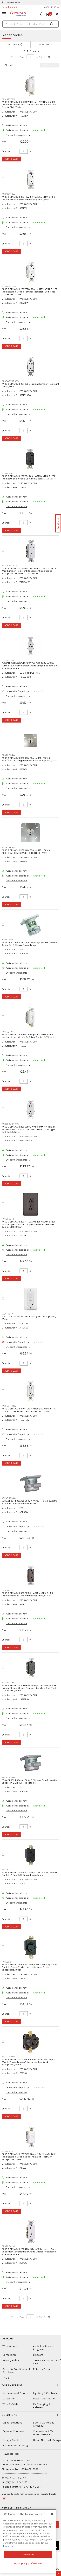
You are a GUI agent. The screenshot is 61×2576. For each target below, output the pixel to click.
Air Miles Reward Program (43, 2348)
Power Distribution (44, 2398)
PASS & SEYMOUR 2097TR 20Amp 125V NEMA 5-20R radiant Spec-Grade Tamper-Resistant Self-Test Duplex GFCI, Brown (28, 1224)
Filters (15, 44)
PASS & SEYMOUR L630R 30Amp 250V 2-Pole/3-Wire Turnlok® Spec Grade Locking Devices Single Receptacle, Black (29, 1967)
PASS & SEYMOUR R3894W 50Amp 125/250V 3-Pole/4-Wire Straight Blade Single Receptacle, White (30, 759)
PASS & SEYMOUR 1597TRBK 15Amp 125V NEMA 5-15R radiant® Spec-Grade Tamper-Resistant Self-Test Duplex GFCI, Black (29, 1688)
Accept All (28, 2554)
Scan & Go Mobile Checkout (43, 2424)
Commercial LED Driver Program (43, 2433)
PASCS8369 (8, 2056)
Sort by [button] (44, 44)
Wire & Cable (10, 2404)
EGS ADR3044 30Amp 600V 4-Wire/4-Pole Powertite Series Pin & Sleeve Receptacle (30, 1502)
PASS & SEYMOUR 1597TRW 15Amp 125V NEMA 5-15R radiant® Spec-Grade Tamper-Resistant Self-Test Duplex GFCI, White (29, 105)
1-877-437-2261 (13, 2)
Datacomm (8, 2398)
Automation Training (15, 2445)
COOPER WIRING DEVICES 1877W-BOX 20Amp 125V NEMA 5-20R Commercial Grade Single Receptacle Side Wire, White (29, 666)
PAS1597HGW (9, 1406)
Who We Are (10, 2346)
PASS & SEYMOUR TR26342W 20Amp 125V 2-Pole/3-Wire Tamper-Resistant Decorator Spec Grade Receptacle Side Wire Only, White (29, 571)
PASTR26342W (10, 565)
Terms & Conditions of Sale (47, 2362)
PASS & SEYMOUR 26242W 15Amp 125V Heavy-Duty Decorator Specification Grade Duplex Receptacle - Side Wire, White (30, 2252)
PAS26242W (8, 2246)
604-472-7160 (30, 2469)
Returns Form (41, 2369)
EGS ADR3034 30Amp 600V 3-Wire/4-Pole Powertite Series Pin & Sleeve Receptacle (30, 1781)
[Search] (30, 24)
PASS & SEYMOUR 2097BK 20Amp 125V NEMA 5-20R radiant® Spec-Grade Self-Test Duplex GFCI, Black (29, 477)
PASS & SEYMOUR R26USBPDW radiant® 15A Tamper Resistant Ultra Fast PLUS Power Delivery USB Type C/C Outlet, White (29, 1129)
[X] (52, 2514)
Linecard (38, 2354)
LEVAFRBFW (8, 1313)
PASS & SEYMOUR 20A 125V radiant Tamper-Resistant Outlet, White (30, 385)
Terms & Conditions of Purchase (16, 2371)
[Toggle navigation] (4, 14)
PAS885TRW (8, 194)
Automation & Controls (16, 2393)
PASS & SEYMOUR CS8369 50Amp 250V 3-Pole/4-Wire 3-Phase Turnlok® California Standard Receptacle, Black (28, 2062)
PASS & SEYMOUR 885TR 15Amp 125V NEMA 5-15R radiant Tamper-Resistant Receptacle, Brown (27, 1594)
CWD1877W (8, 660)
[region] (28, 2541)
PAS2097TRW (9, 286)
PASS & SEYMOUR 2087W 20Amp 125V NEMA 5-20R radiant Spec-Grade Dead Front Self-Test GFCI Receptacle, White (28, 2157)
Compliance (9, 2354)
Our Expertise (30, 2385)
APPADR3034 (9, 1777)
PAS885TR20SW (10, 381)
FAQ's (5, 2377)
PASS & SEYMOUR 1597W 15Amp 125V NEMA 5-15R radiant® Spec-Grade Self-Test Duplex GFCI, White (29, 1036)
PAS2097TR (8, 1218)
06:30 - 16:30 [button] (50, 7)
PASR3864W (8, 847)
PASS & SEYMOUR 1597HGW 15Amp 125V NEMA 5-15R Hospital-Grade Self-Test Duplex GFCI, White (29, 1410)
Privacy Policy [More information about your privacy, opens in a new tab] (10, 2545)
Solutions (30, 2415)
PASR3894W (8, 755)
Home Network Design (47, 2440)
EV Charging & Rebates (41, 2406)
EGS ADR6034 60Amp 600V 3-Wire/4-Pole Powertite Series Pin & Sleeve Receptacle (30, 943)
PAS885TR (7, 1590)
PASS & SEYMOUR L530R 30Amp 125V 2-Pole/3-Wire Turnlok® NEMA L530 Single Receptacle (29, 1873)
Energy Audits (11, 2440)
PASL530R (7, 1869)
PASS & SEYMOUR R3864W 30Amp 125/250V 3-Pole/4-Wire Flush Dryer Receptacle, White (26, 851)
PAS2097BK (8, 473)
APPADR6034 (9, 939)
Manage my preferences (28, 2563)
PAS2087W (8, 2151)
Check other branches (16, 134)
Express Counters (13, 2431)
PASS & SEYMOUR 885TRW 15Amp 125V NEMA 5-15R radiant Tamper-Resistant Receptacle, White (28, 198)
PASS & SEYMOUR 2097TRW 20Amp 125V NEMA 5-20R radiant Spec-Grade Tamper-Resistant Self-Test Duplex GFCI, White (29, 292)
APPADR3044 (9, 1498)
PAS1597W (7, 1031)
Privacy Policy (10, 2360)
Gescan (30, 2338)
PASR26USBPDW (10, 1124)
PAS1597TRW (8, 99)
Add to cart (11, 159)
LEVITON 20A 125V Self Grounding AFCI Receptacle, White (29, 1318)
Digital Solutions (12, 2422)
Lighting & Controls (45, 2393)
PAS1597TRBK (9, 1682)
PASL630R (7, 1961)
